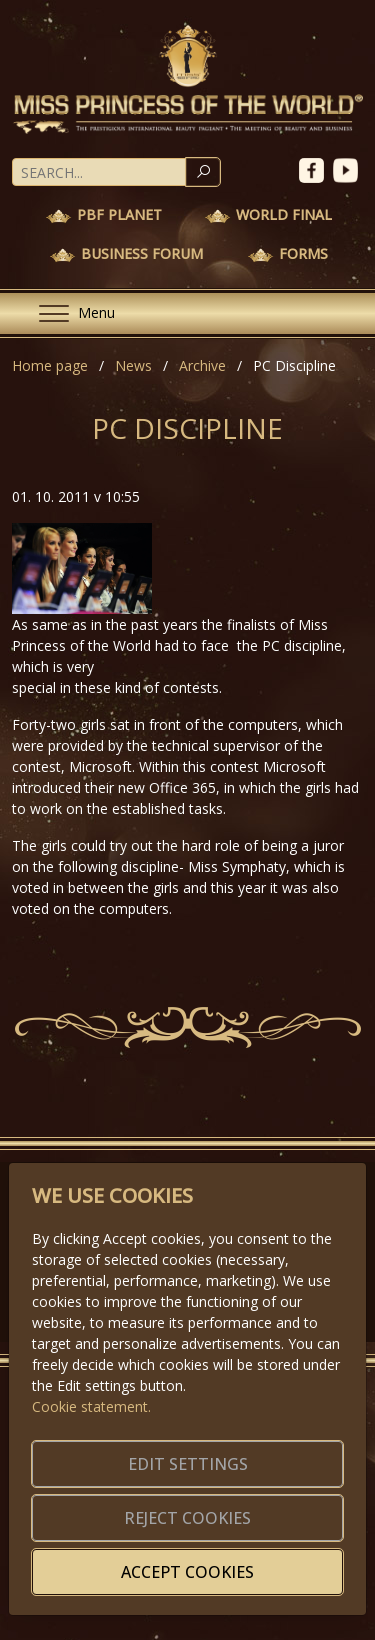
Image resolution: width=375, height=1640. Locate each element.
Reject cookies (187, 1518)
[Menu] (69, 313)
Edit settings (188, 1464)
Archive (202, 365)
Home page (50, 365)
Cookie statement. (91, 1406)
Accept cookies (187, 1572)
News (133, 365)
